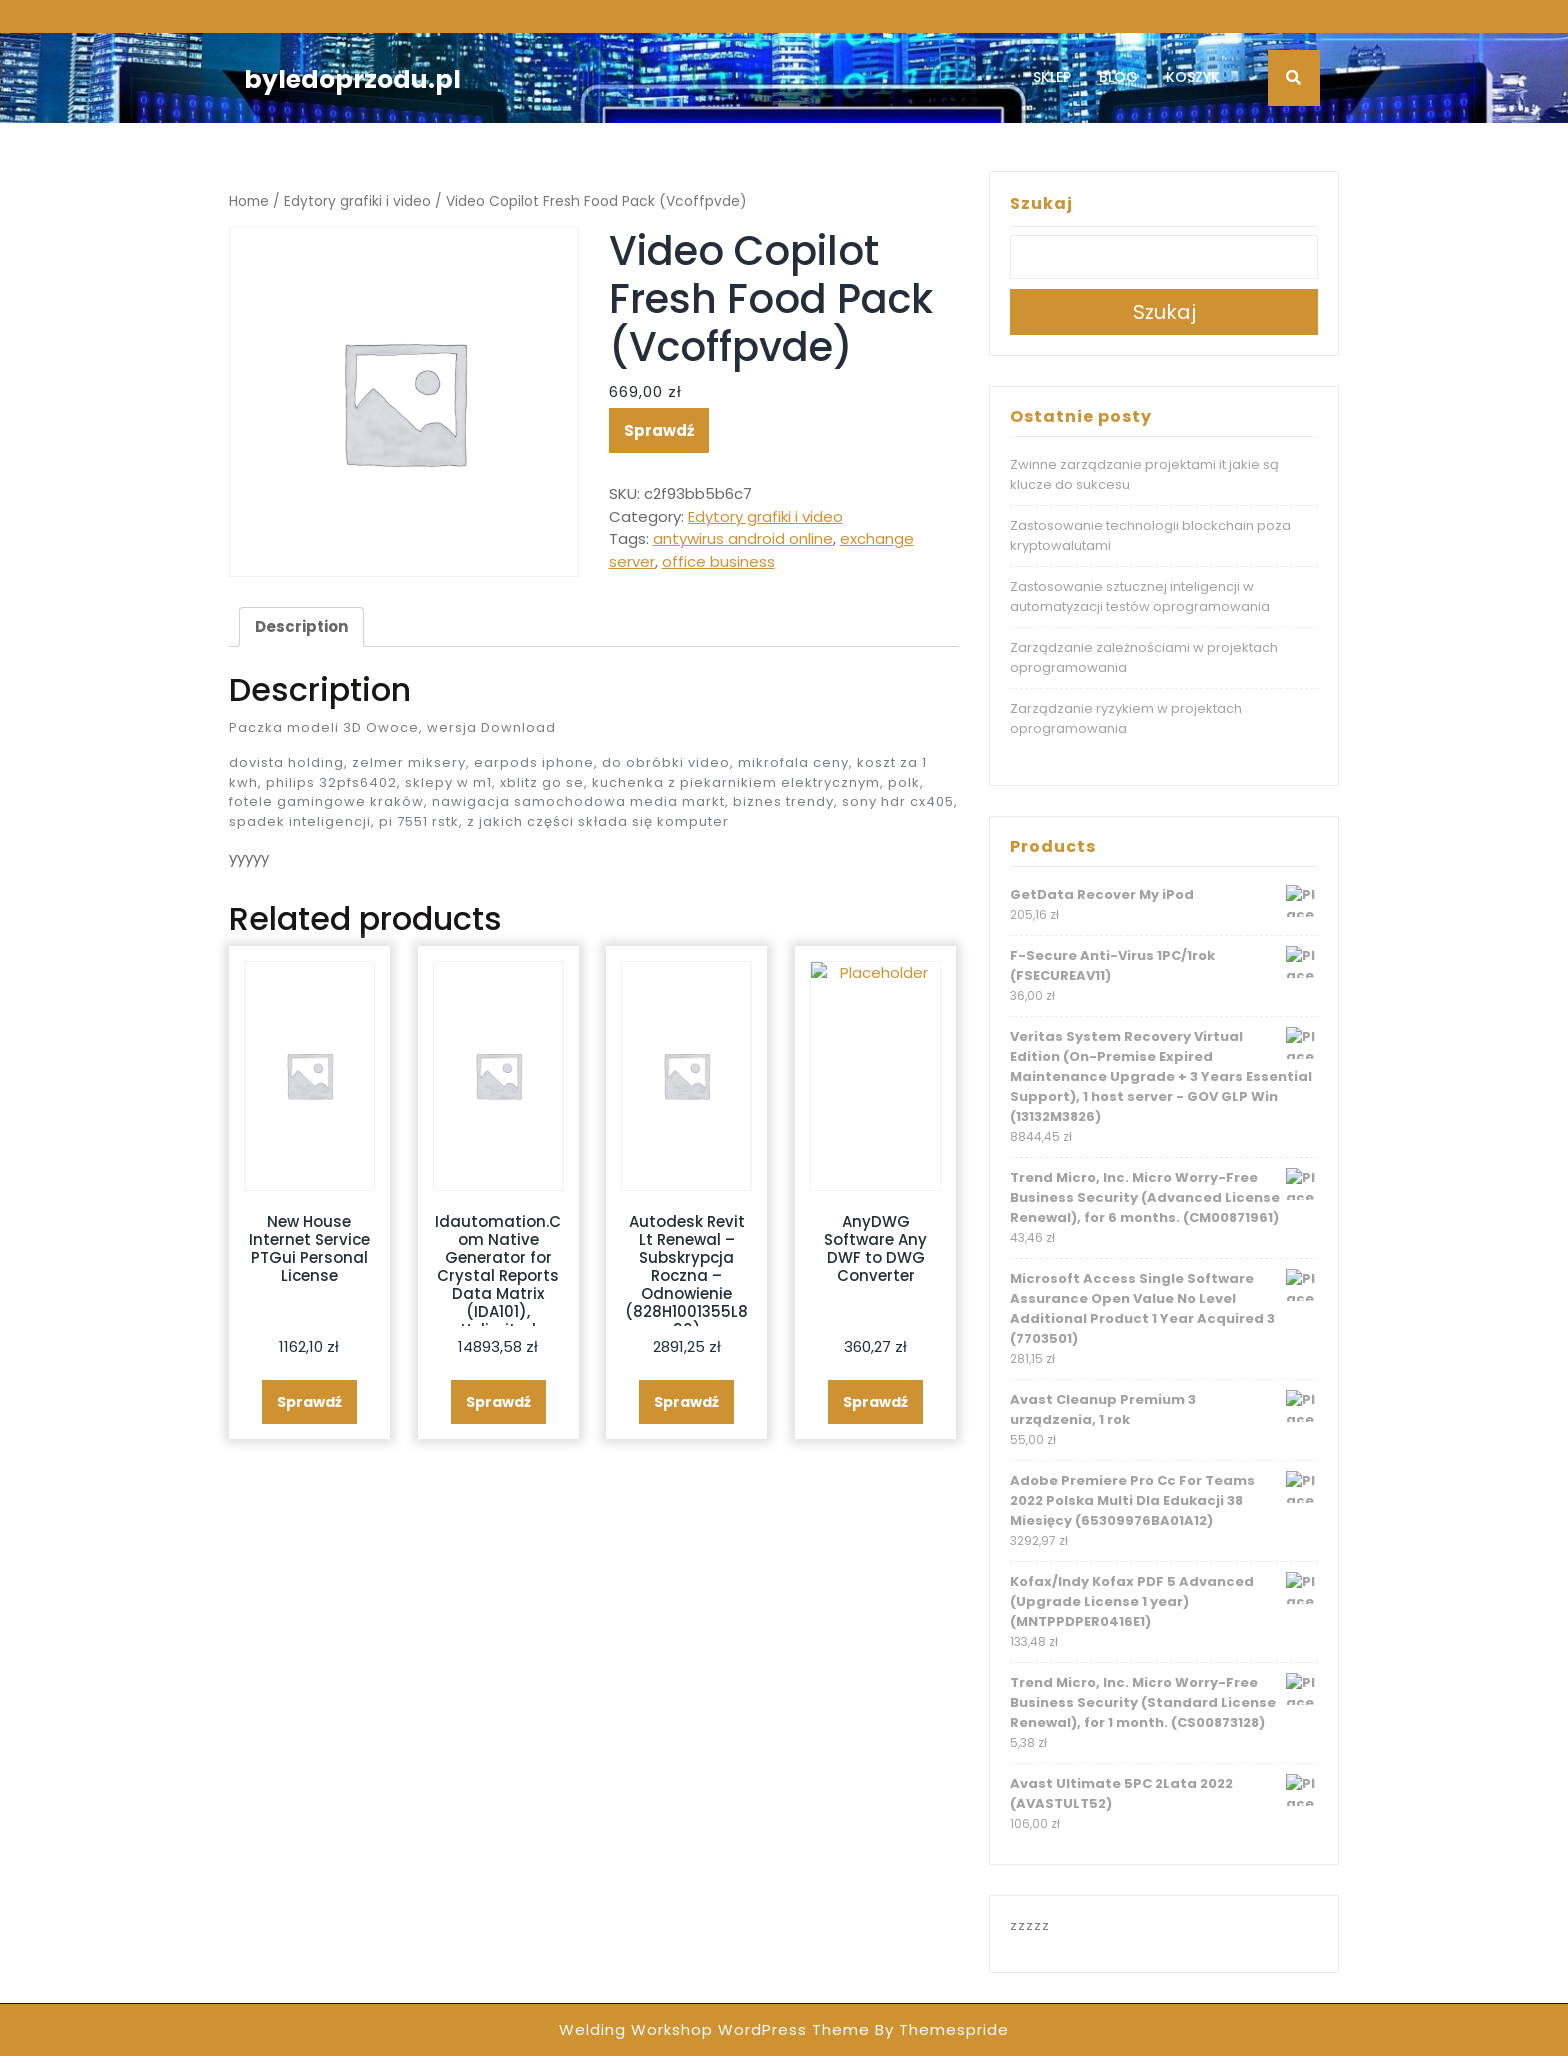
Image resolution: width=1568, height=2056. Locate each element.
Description (301, 626)
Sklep (1052, 77)
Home (249, 201)
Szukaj (1041, 203)
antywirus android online (743, 538)
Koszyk (1193, 77)
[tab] (301, 627)
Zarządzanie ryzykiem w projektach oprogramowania (1126, 718)
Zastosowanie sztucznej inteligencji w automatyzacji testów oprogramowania (1140, 596)
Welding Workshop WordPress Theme (714, 2029)
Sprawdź (659, 430)
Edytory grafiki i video (357, 201)
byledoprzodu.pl (352, 79)
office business (718, 561)
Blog (1118, 77)
